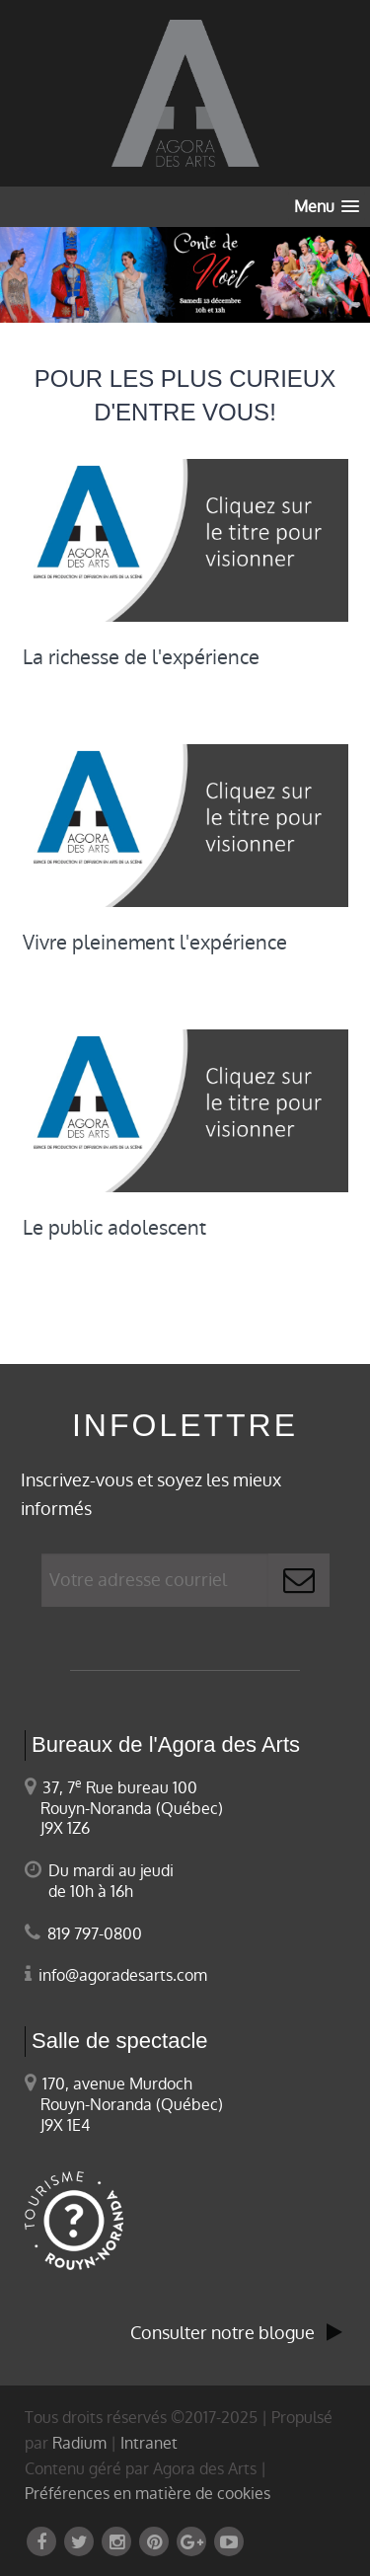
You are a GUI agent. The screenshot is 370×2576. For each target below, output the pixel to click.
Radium (79, 2443)
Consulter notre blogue (236, 2332)
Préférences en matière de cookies (147, 2493)
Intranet (149, 2443)
